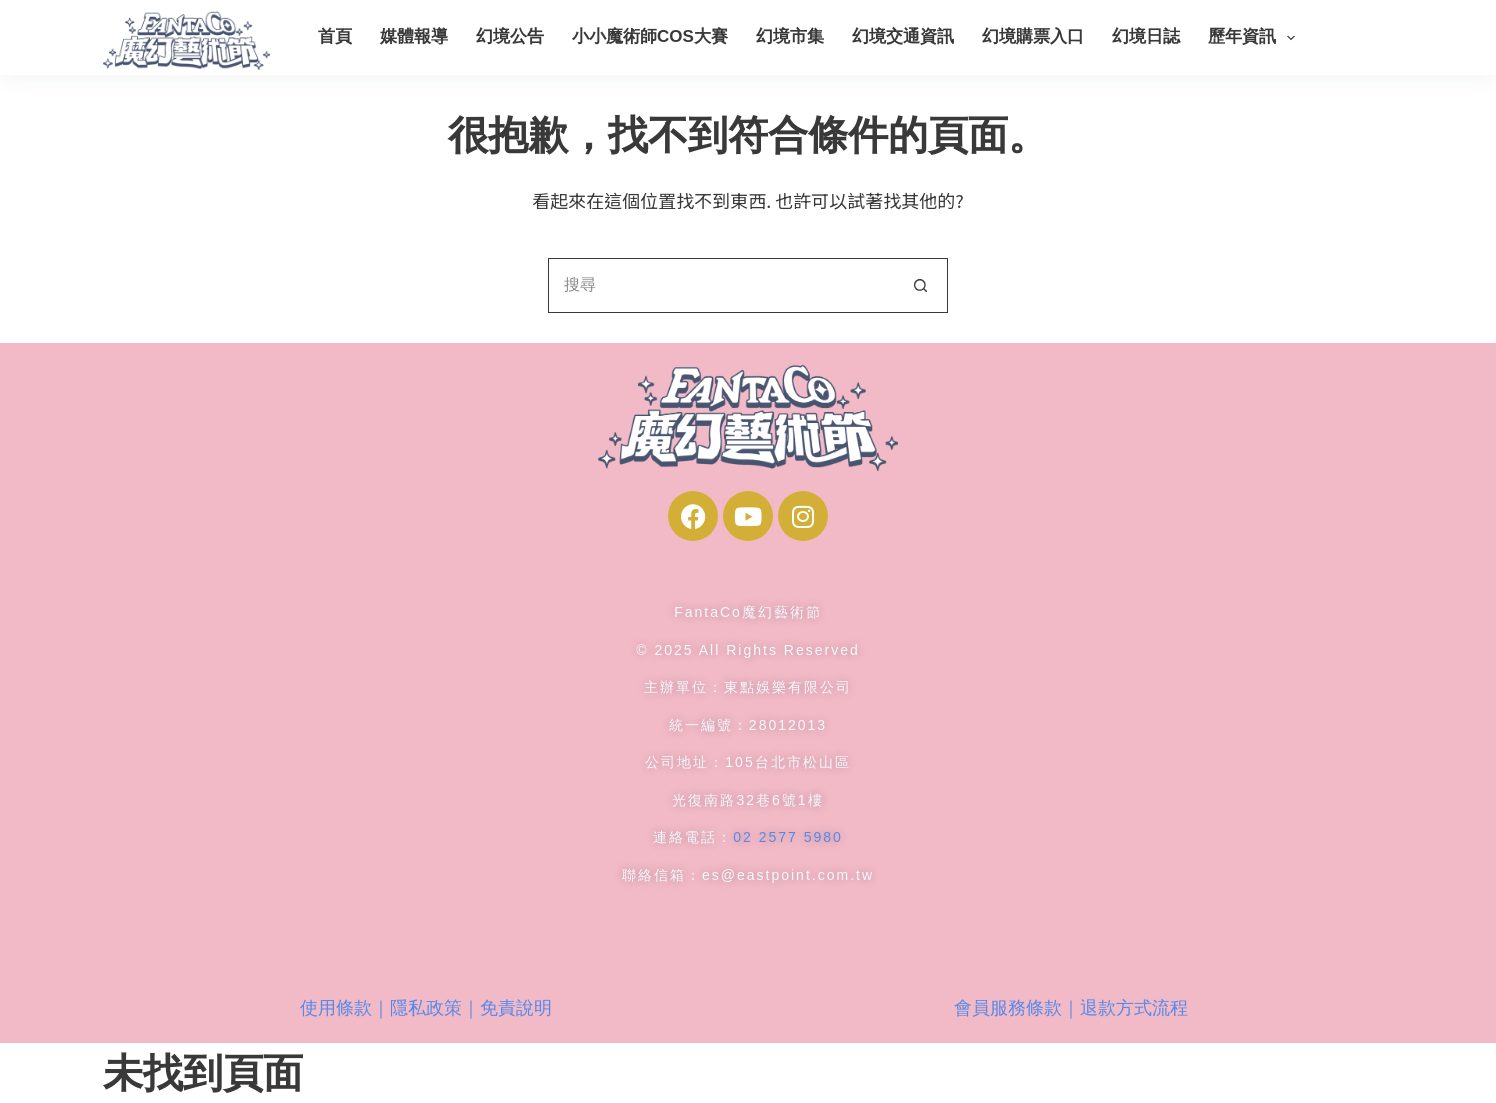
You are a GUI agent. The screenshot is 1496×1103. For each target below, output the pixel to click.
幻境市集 (790, 36)
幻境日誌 (1146, 36)
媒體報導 (414, 36)
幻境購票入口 (1033, 36)
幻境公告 (510, 36)
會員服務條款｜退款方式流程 (1071, 1008)
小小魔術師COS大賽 (650, 36)
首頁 (335, 36)
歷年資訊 (1255, 38)
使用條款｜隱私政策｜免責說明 (426, 1008)
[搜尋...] (720, 285)
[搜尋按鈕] (920, 285)
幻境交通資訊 (903, 36)
